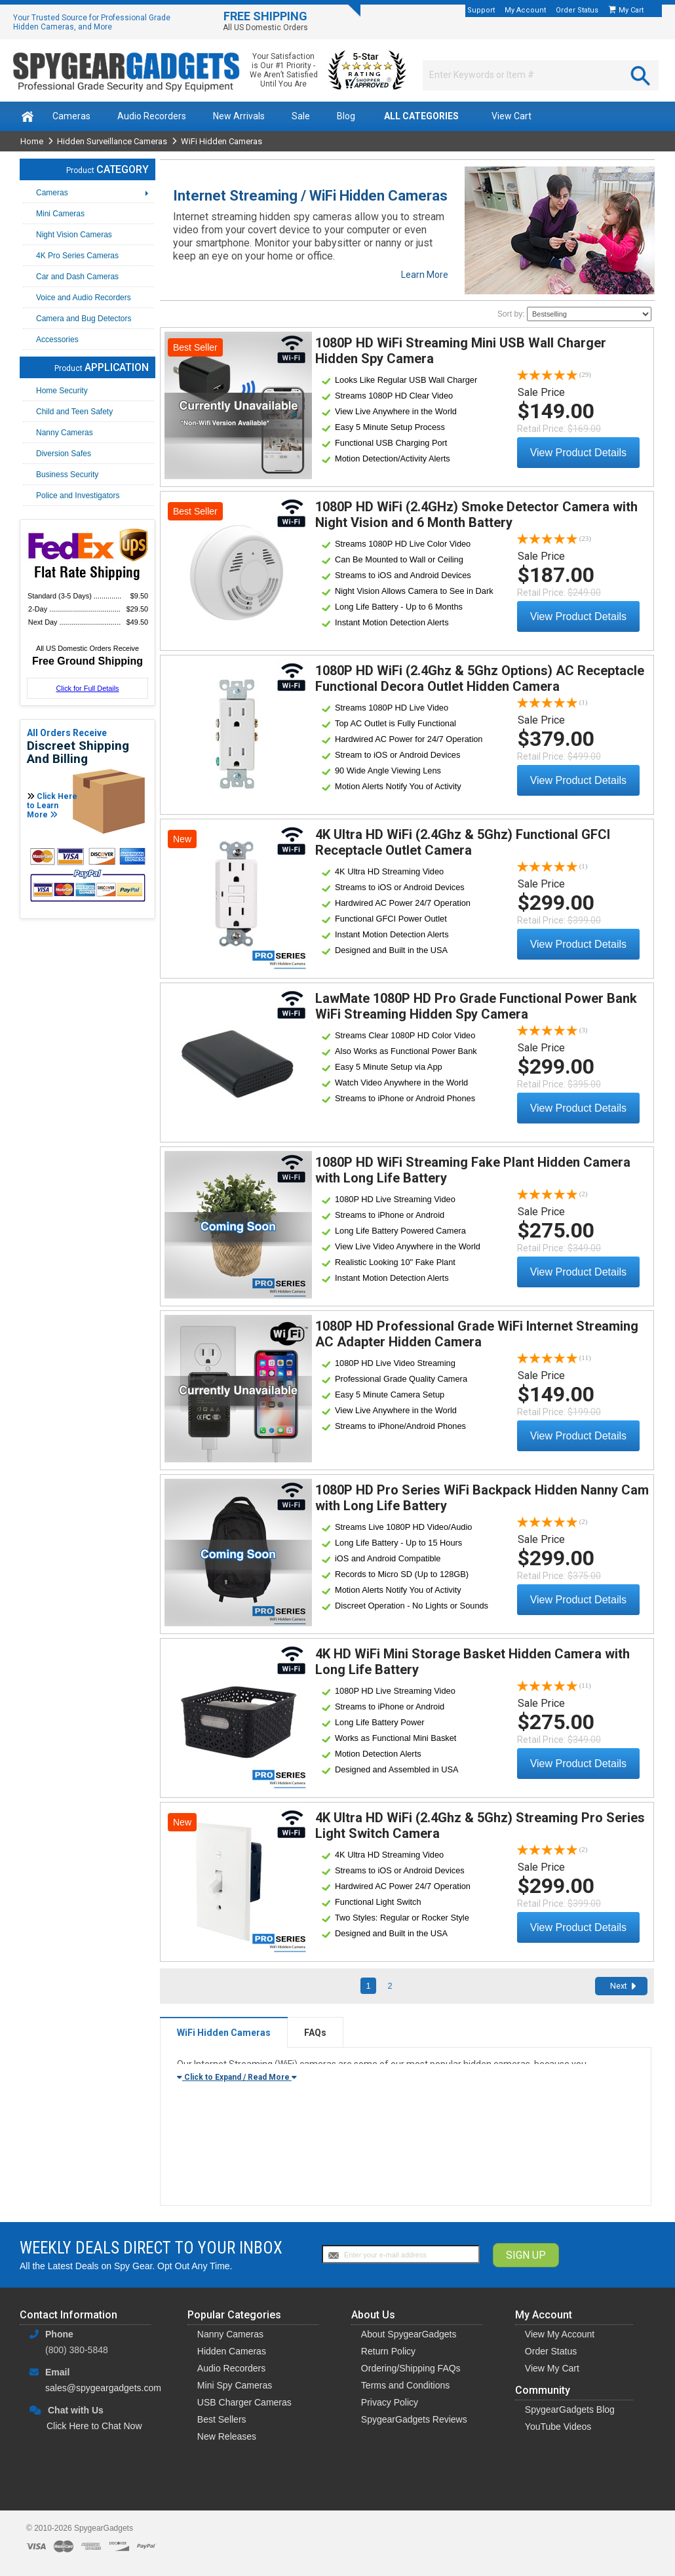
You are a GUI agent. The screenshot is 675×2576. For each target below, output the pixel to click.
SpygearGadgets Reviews (414, 2419)
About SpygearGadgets (409, 2334)
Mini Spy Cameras (234, 2385)
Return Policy (388, 2351)
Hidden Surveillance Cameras (112, 141)
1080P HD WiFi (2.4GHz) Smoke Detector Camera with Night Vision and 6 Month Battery (476, 514)
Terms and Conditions (405, 2385)
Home (31, 141)
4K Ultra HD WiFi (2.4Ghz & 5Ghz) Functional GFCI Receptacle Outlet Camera (462, 842)
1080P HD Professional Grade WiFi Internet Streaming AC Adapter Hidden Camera (476, 1334)
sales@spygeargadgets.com (103, 2388)
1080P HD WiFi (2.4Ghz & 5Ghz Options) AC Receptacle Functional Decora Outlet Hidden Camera (479, 678)
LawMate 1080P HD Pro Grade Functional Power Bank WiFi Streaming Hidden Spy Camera (476, 1006)
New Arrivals (239, 116)
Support (481, 10)
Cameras (71, 116)
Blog (346, 116)
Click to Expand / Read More (237, 2077)
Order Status (577, 10)
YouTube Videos (558, 2426)
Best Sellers (221, 2419)
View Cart (511, 116)
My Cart (632, 10)
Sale (301, 116)
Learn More (424, 274)
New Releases (226, 2436)
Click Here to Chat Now (94, 2426)
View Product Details (578, 452)
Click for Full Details (87, 688)
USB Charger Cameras (244, 2402)
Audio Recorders (151, 116)
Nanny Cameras (230, 2334)
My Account (525, 10)
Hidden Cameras (231, 2351)
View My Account (559, 2334)
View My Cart (552, 2368)
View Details (238, 405)
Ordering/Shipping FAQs (411, 2368)
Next (618, 1986)
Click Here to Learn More (52, 805)
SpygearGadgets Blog (570, 2409)
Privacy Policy (389, 2402)
